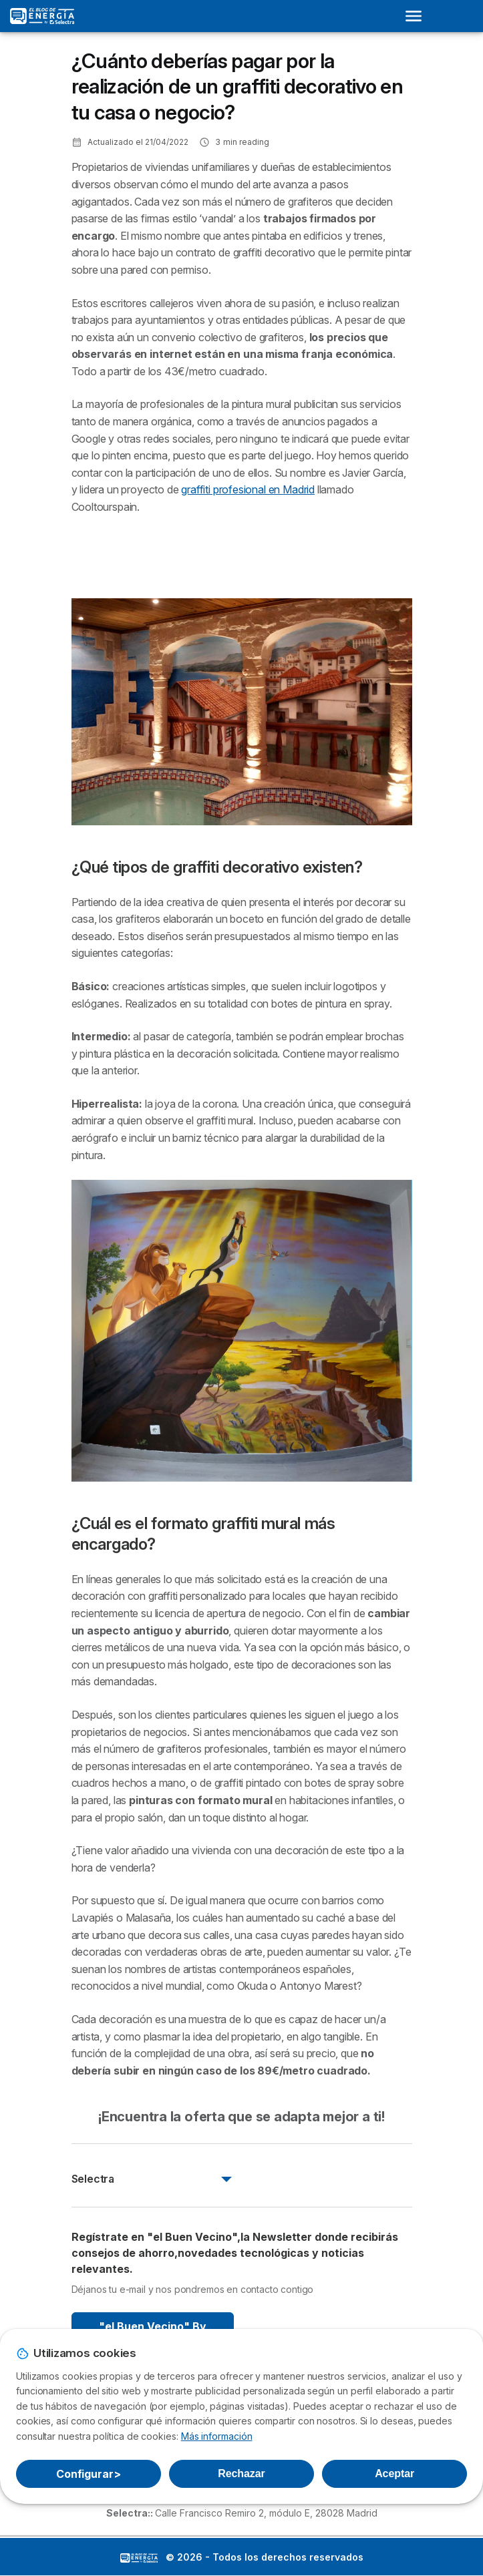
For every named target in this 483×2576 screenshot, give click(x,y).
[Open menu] (417, 16)
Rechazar (241, 2473)
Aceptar (394, 2473)
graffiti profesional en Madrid (248, 489)
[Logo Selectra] (42, 16)
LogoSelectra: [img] (139, 2558)
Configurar (88, 2474)
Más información (217, 2436)
